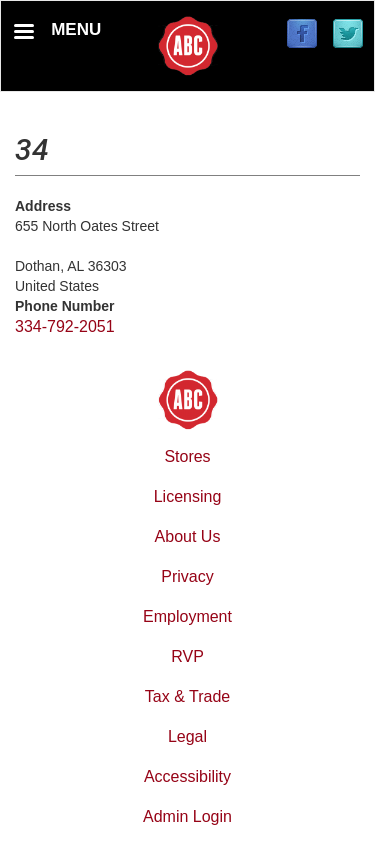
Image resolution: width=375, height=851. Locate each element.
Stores (187, 456)
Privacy (187, 576)
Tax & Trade (187, 696)
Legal (187, 736)
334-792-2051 (65, 326)
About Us (188, 536)
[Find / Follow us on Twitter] (348, 35)
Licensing (188, 496)
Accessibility (187, 776)
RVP (187, 656)
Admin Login (187, 816)
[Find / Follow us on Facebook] (302, 35)
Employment (187, 616)
